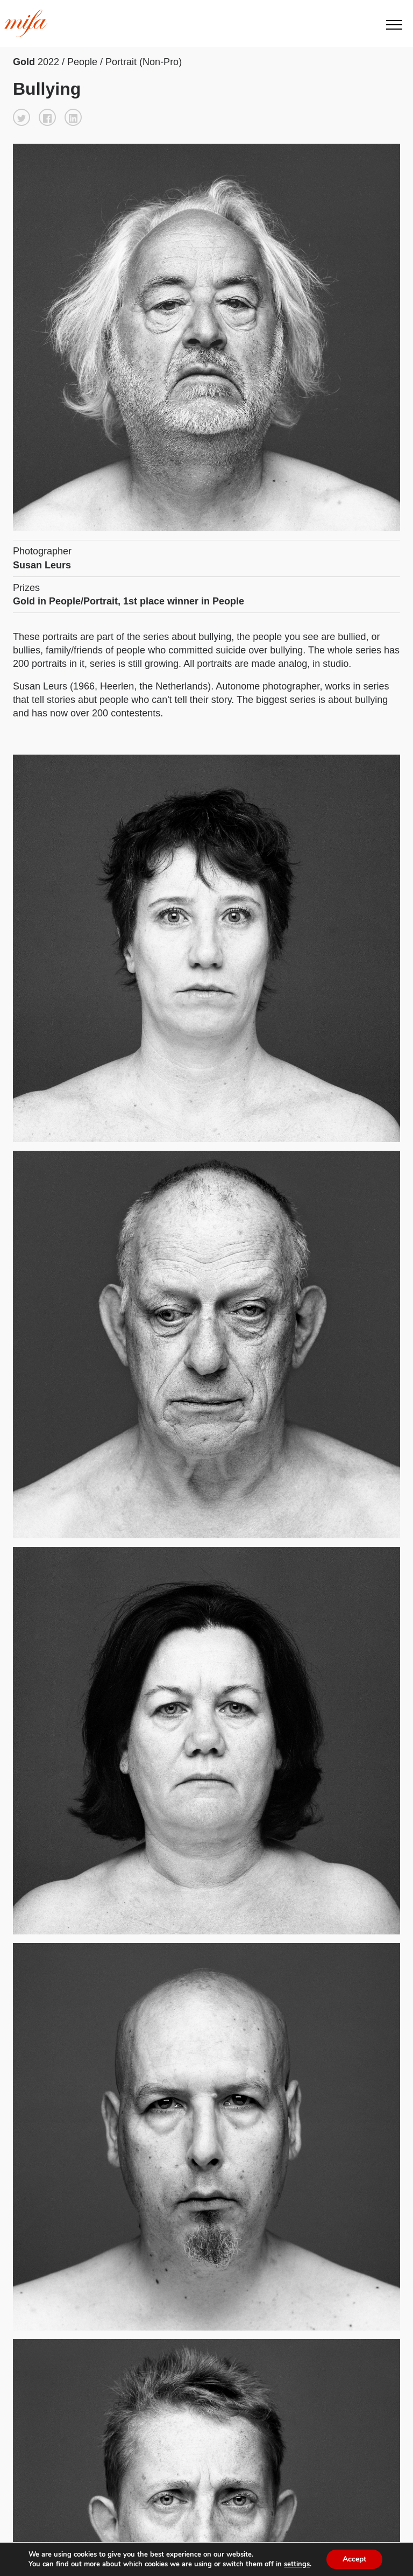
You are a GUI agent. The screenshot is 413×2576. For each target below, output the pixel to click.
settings (297, 2564)
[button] (21, 117)
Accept (354, 2559)
